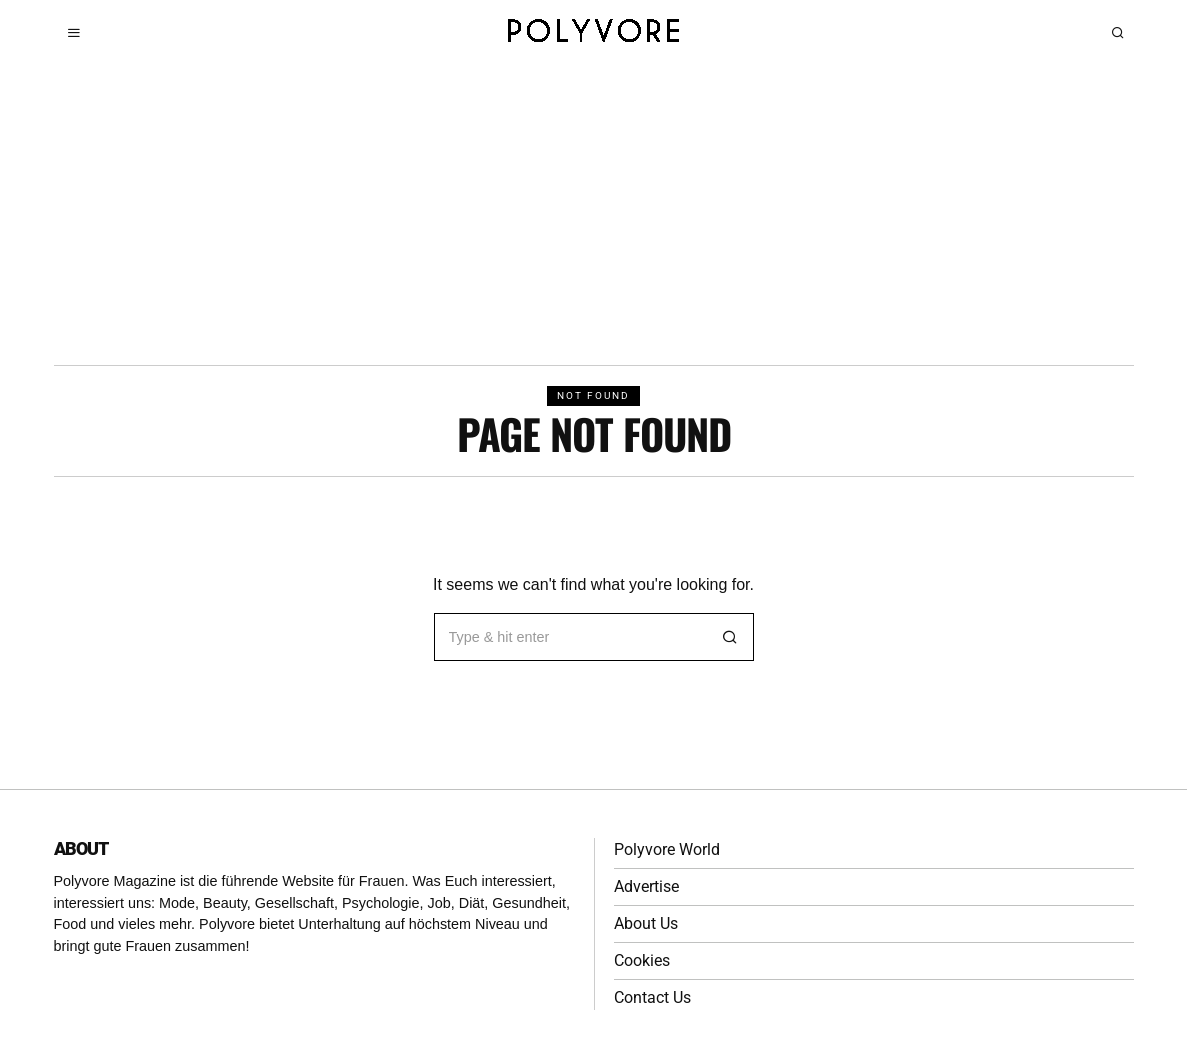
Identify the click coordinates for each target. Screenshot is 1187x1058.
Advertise (646, 886)
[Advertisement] (593, 215)
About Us (646, 923)
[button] (730, 637)
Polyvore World (667, 849)
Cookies (642, 960)
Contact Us (652, 997)
